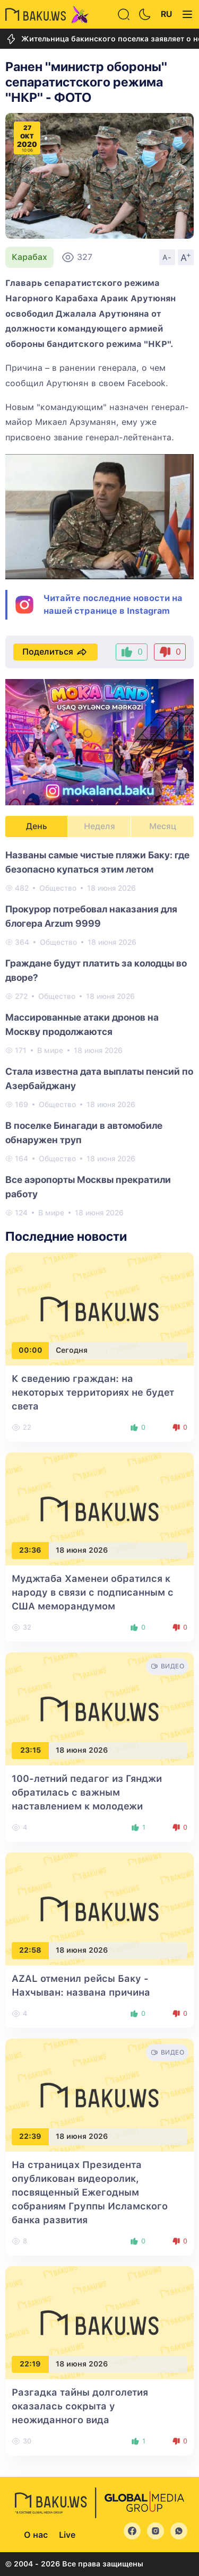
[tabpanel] (99, 1033)
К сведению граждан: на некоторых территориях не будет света (93, 1392)
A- (167, 257)
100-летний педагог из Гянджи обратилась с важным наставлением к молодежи (87, 1792)
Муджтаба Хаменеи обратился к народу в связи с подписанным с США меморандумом (93, 1592)
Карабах (29, 257)
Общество (57, 888)
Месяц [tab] (162, 826)
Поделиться (55, 652)
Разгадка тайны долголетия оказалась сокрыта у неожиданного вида (80, 2406)
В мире (50, 1050)
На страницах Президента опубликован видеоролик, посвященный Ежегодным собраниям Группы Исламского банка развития (90, 2192)
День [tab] (36, 826)
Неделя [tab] (99, 826)
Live (67, 2535)
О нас (36, 2535)
